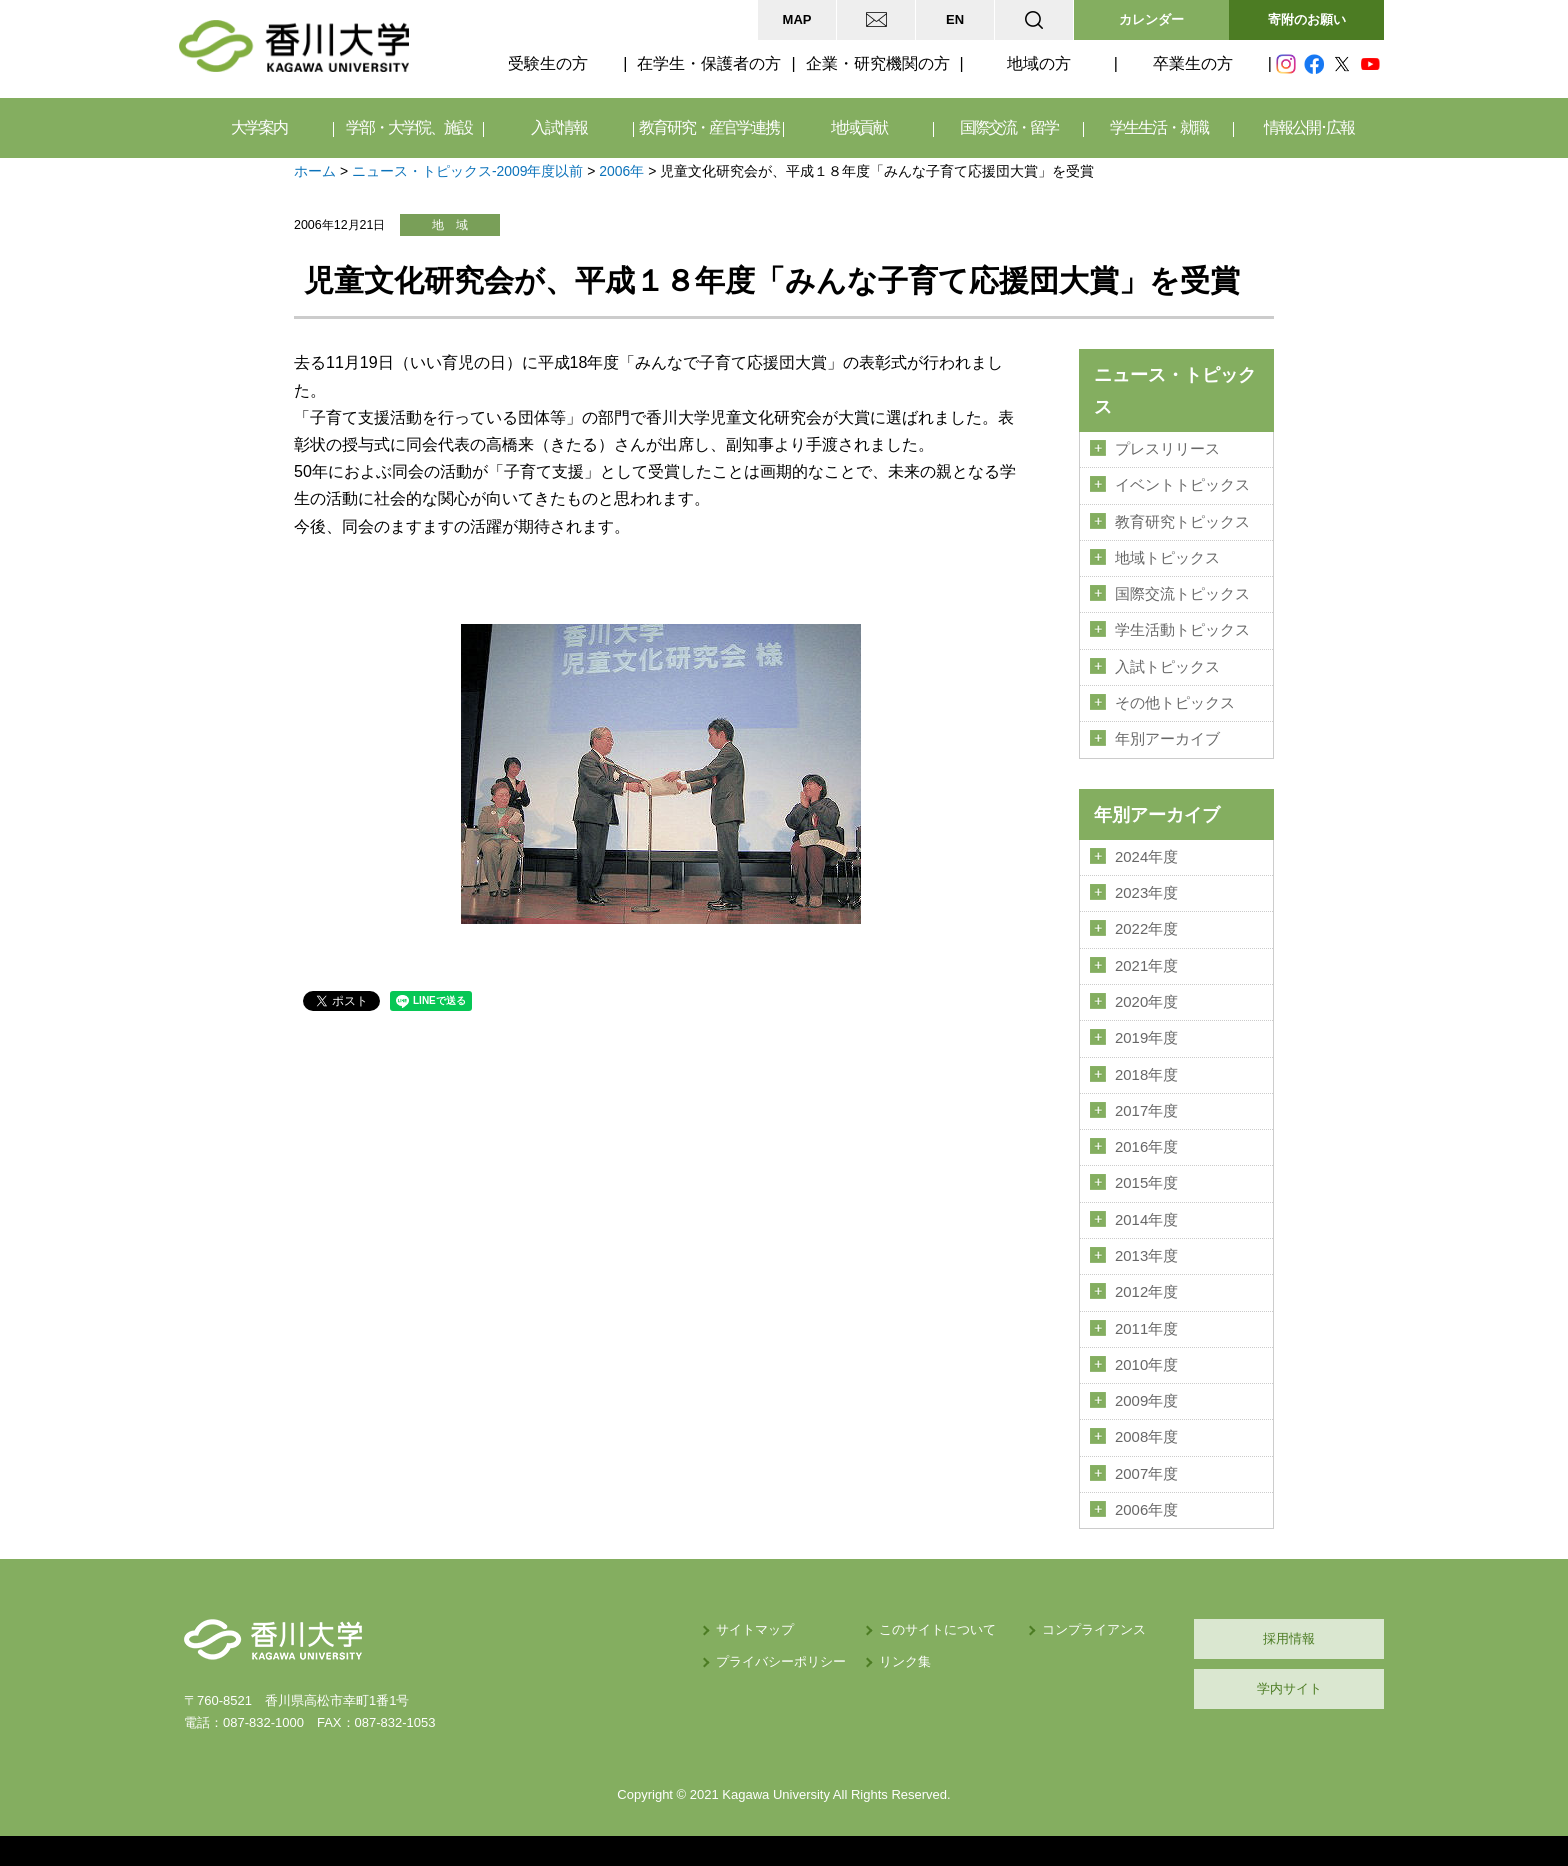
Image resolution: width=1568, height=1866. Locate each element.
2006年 (621, 171)
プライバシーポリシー (781, 1661)
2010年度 (1146, 1365)
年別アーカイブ (1167, 739)
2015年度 (1146, 1183)
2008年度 (1146, 1437)
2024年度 (1146, 857)
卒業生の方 (1193, 63)
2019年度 (1146, 1038)
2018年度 (1146, 1075)
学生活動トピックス (1182, 630)
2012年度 (1146, 1292)
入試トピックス (1167, 667)
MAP (797, 19)
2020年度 (1146, 1002)
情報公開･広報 (1309, 127)
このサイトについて (937, 1629)
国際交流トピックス (1182, 594)
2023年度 (1146, 893)
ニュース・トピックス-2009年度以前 (468, 171)
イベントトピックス (1182, 485)
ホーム (315, 171)
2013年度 (1146, 1256)
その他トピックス (1175, 703)
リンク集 (905, 1661)
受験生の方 (548, 63)
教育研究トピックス (1182, 522)
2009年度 (1146, 1401)
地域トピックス (1167, 558)
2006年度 (1146, 1510)
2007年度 (1146, 1474)
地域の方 (1039, 63)
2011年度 (1146, 1329)
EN (955, 19)
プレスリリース (1167, 449)
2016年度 (1146, 1147)
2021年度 (1146, 966)
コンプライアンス (1094, 1629)
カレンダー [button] (1151, 19)
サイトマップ (755, 1629)
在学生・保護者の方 (709, 63)
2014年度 (1146, 1220)
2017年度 (1146, 1111)
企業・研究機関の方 (878, 63)
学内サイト (1289, 1688)
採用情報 (1289, 1638)
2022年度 (1146, 929)
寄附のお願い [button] (1307, 19)
